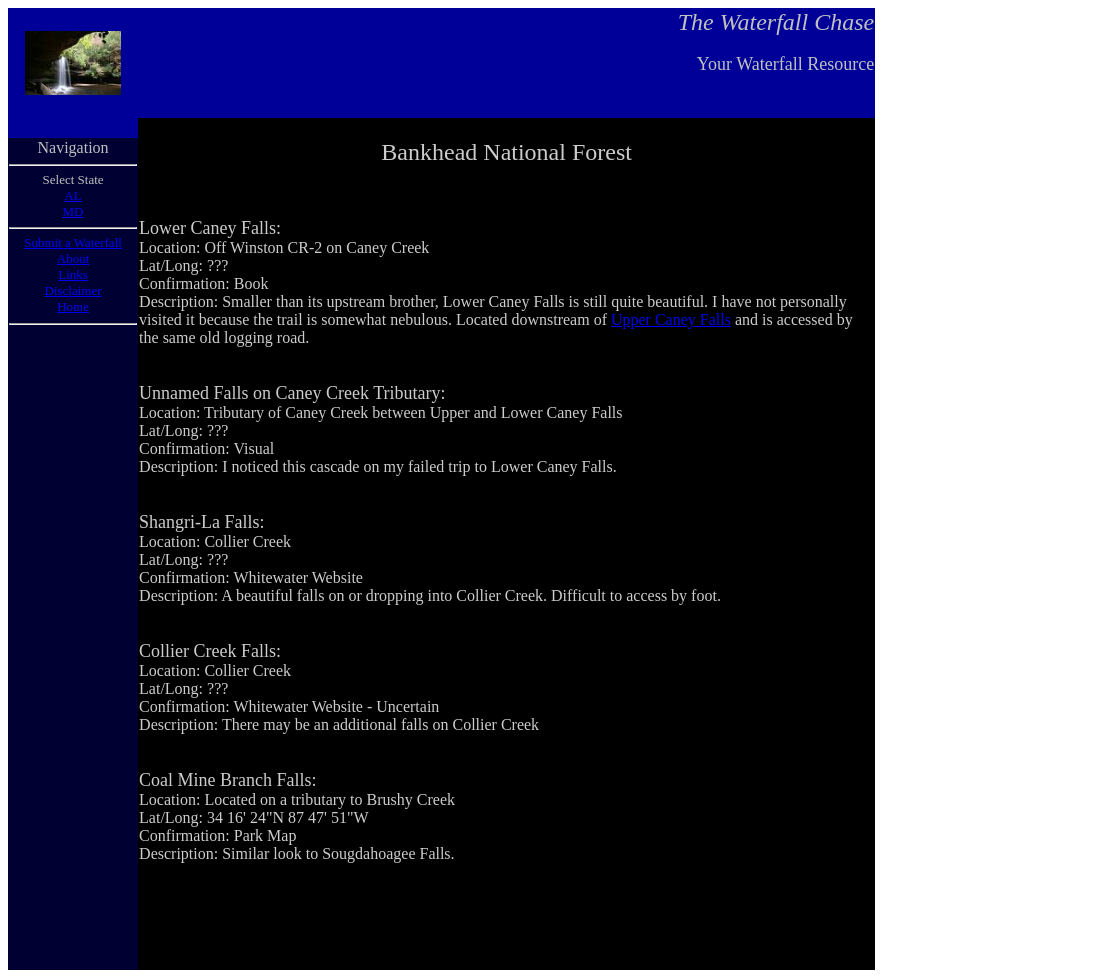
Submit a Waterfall (73, 242)
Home (73, 306)
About (73, 258)
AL (72, 195)
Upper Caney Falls (671, 319)
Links (73, 274)
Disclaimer (73, 290)
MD (73, 211)
